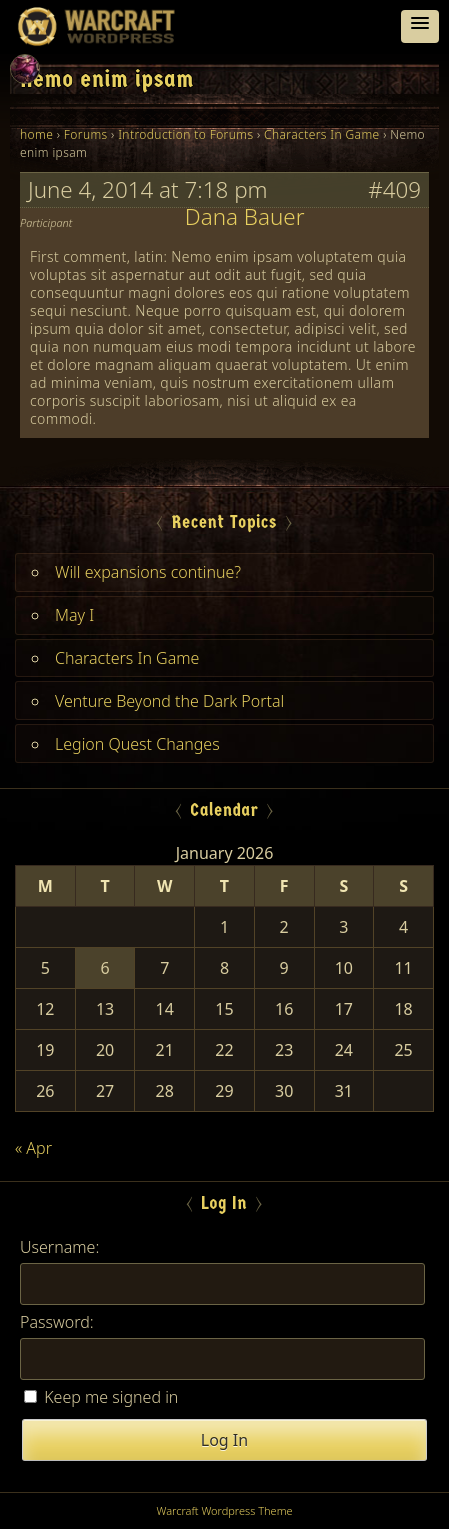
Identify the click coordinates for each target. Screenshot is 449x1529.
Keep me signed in (111, 1397)
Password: (57, 1322)
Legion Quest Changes (137, 744)
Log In (224, 1440)
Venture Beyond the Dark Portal (169, 701)
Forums (86, 134)
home (36, 134)
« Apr (33, 1148)
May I (74, 615)
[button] (420, 26)
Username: (59, 1247)
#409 (394, 190)
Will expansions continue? (148, 572)
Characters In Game (322, 134)
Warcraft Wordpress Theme (224, 1510)
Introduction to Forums (185, 134)
